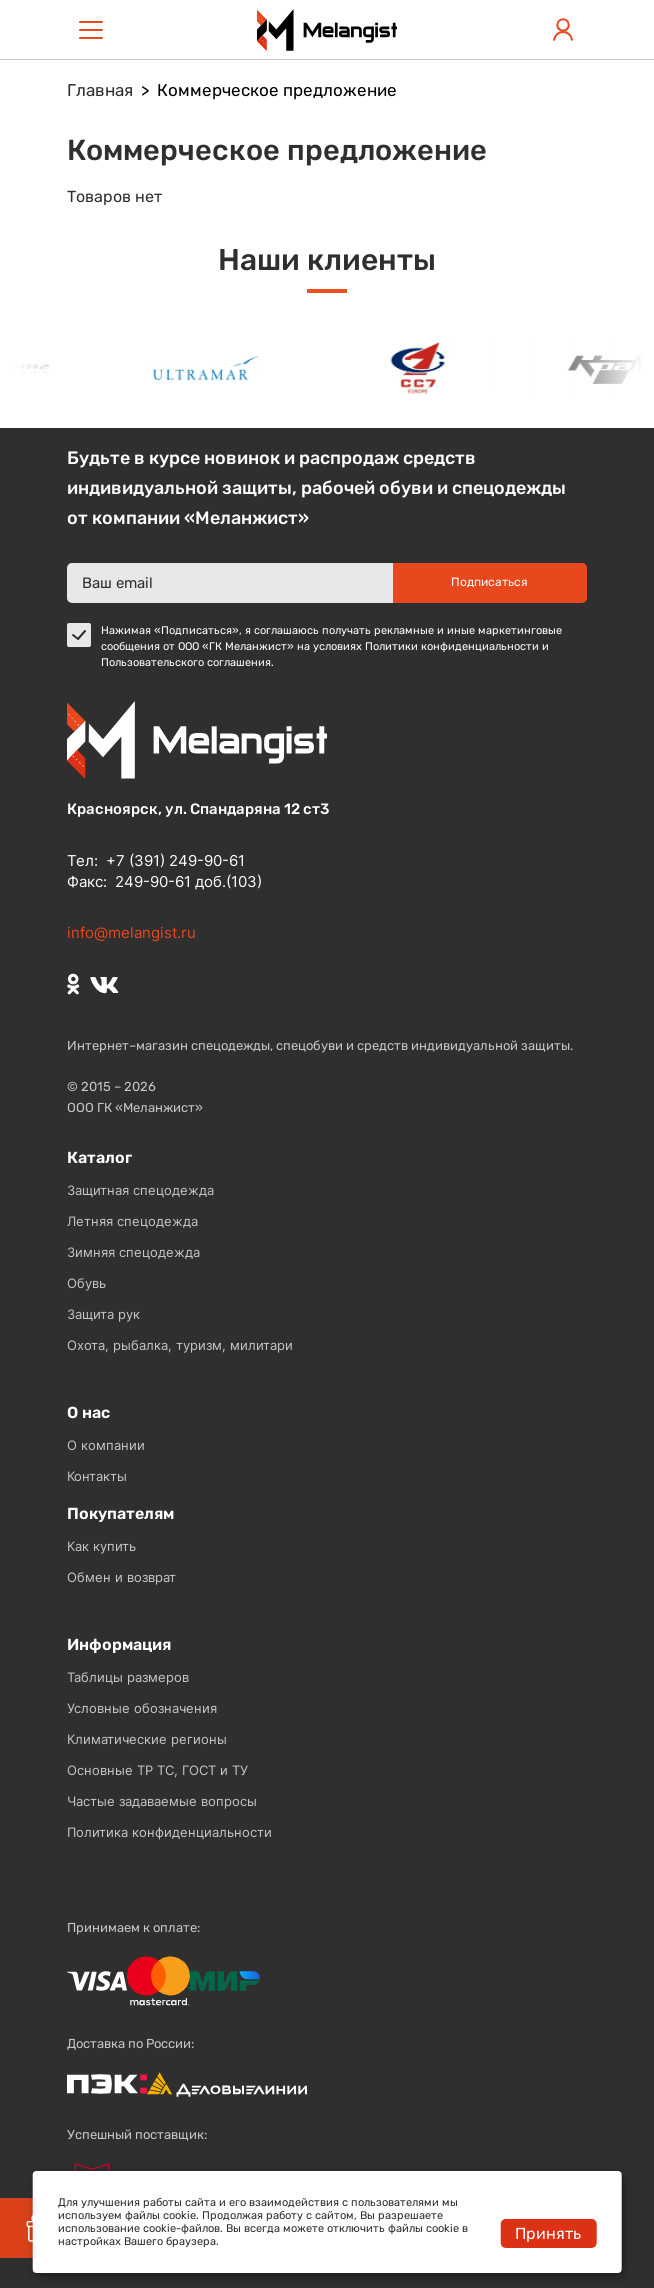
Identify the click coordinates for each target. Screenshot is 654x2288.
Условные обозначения (142, 1708)
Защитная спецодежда (140, 1190)
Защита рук (103, 1314)
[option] (209, 367)
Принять (548, 2233)
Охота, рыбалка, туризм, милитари (180, 1345)
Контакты (97, 1476)
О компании (106, 1445)
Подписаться (489, 582)
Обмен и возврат (121, 1577)
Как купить (101, 1546)
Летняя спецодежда (132, 1221)
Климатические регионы (147, 1739)
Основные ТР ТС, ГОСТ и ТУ (157, 1770)
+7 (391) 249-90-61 (175, 860)
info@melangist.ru (131, 932)
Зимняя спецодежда (133, 1252)
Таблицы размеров (128, 1677)
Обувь (86, 1283)
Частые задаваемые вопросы (162, 1801)
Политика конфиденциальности (169, 1832)
